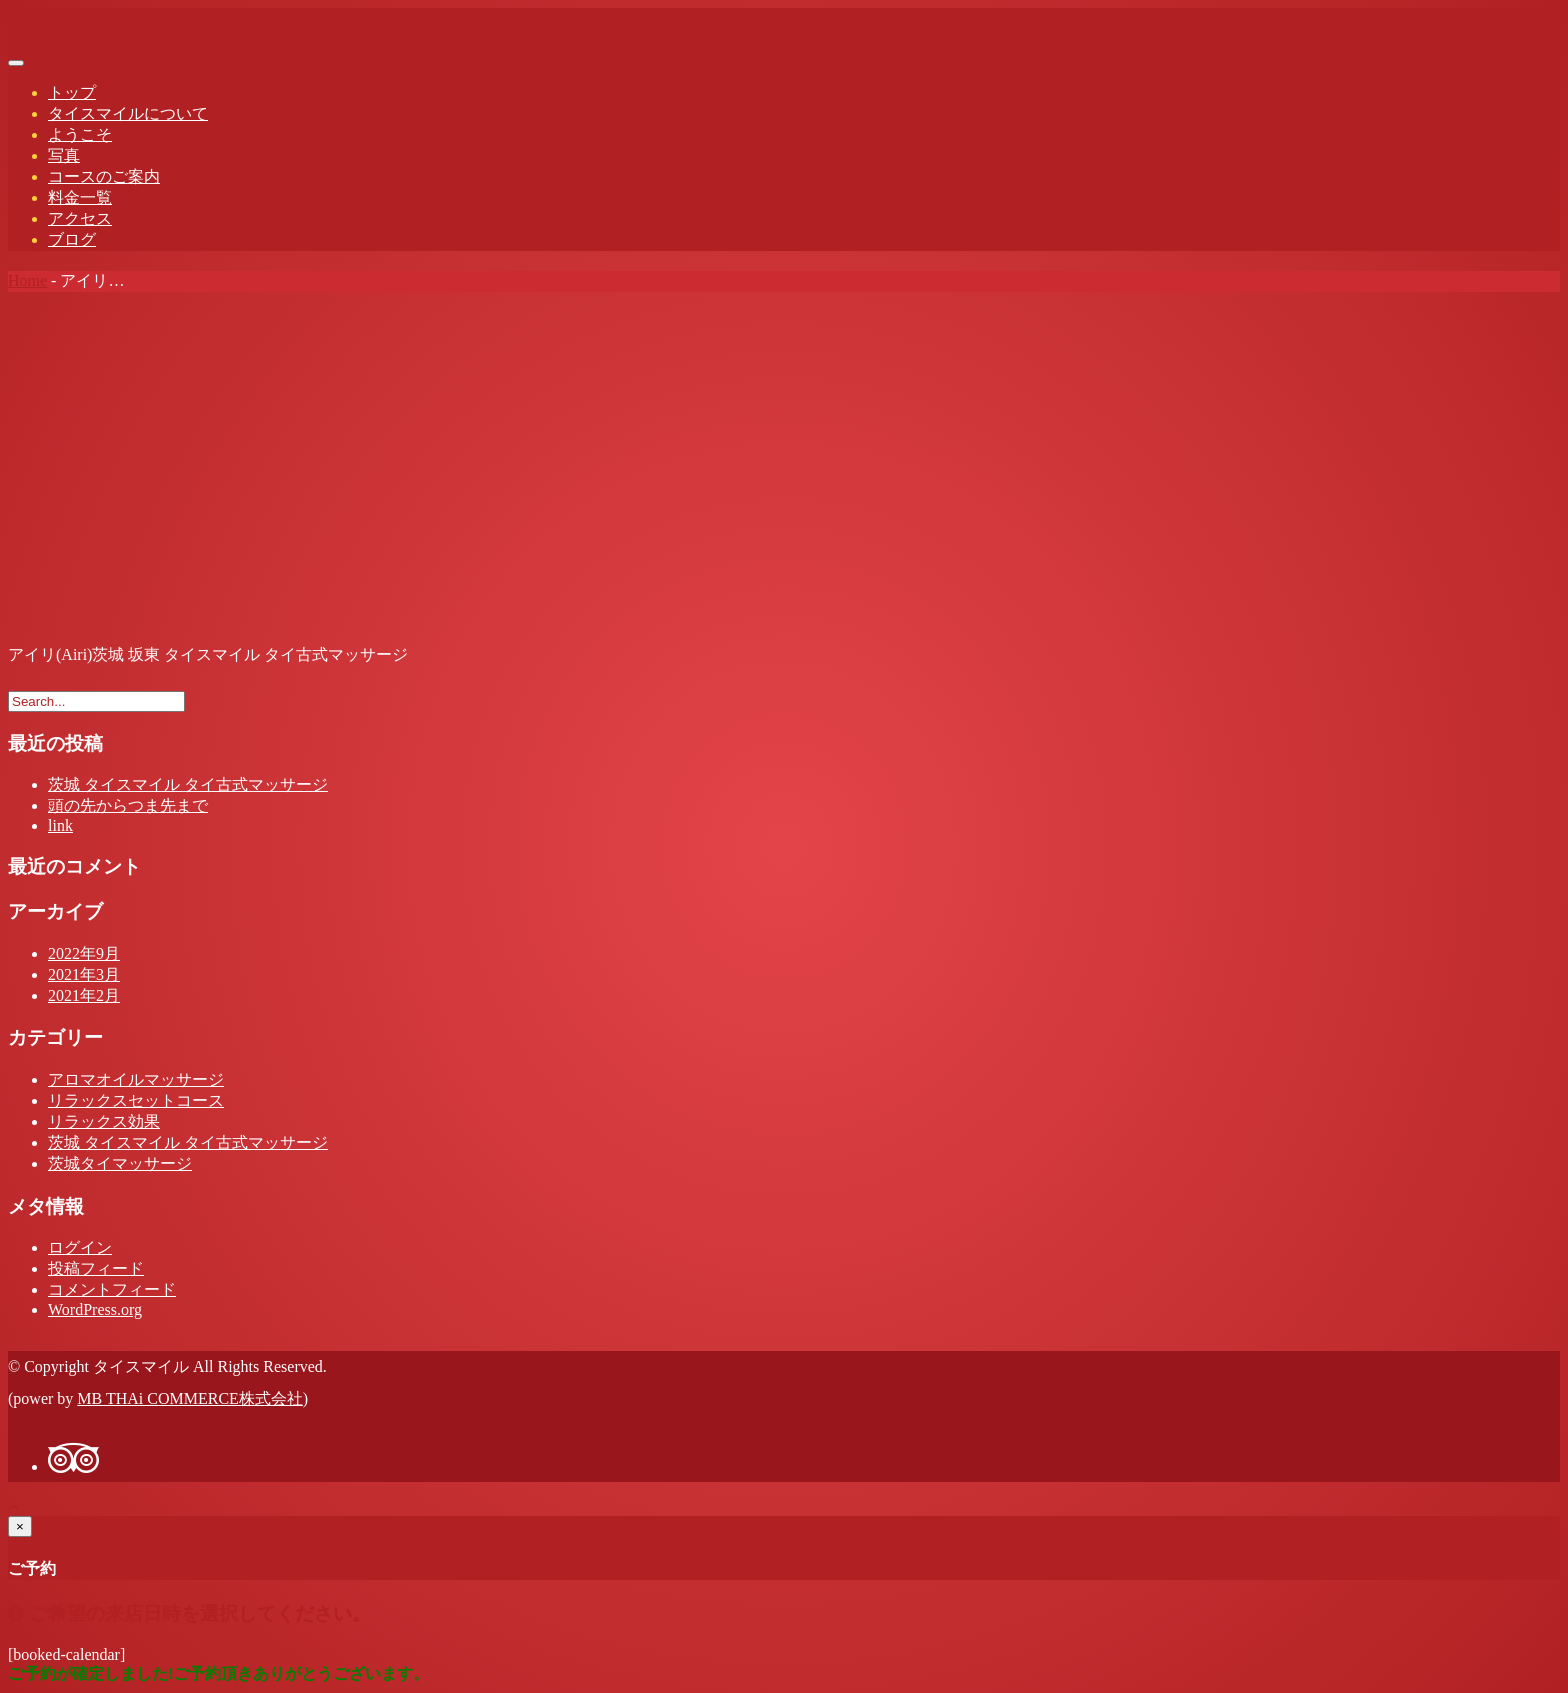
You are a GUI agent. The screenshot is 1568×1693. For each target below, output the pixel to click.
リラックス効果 (104, 1121)
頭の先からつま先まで (128, 805)
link (60, 825)
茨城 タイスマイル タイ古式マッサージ (188, 784)
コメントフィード (112, 1289)
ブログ (72, 239)
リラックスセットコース (136, 1100)
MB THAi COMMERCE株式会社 (190, 1398)
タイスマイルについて (128, 113)
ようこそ (80, 134)
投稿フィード (96, 1268)
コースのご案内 (104, 176)
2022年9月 (84, 953)
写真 (64, 155)
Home (27, 280)
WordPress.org (95, 1309)
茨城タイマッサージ (120, 1163)
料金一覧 (80, 197)
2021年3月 (84, 974)
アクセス (80, 218)
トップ (72, 92)
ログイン (80, 1247)
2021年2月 (84, 995)
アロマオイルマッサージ (136, 1079)
